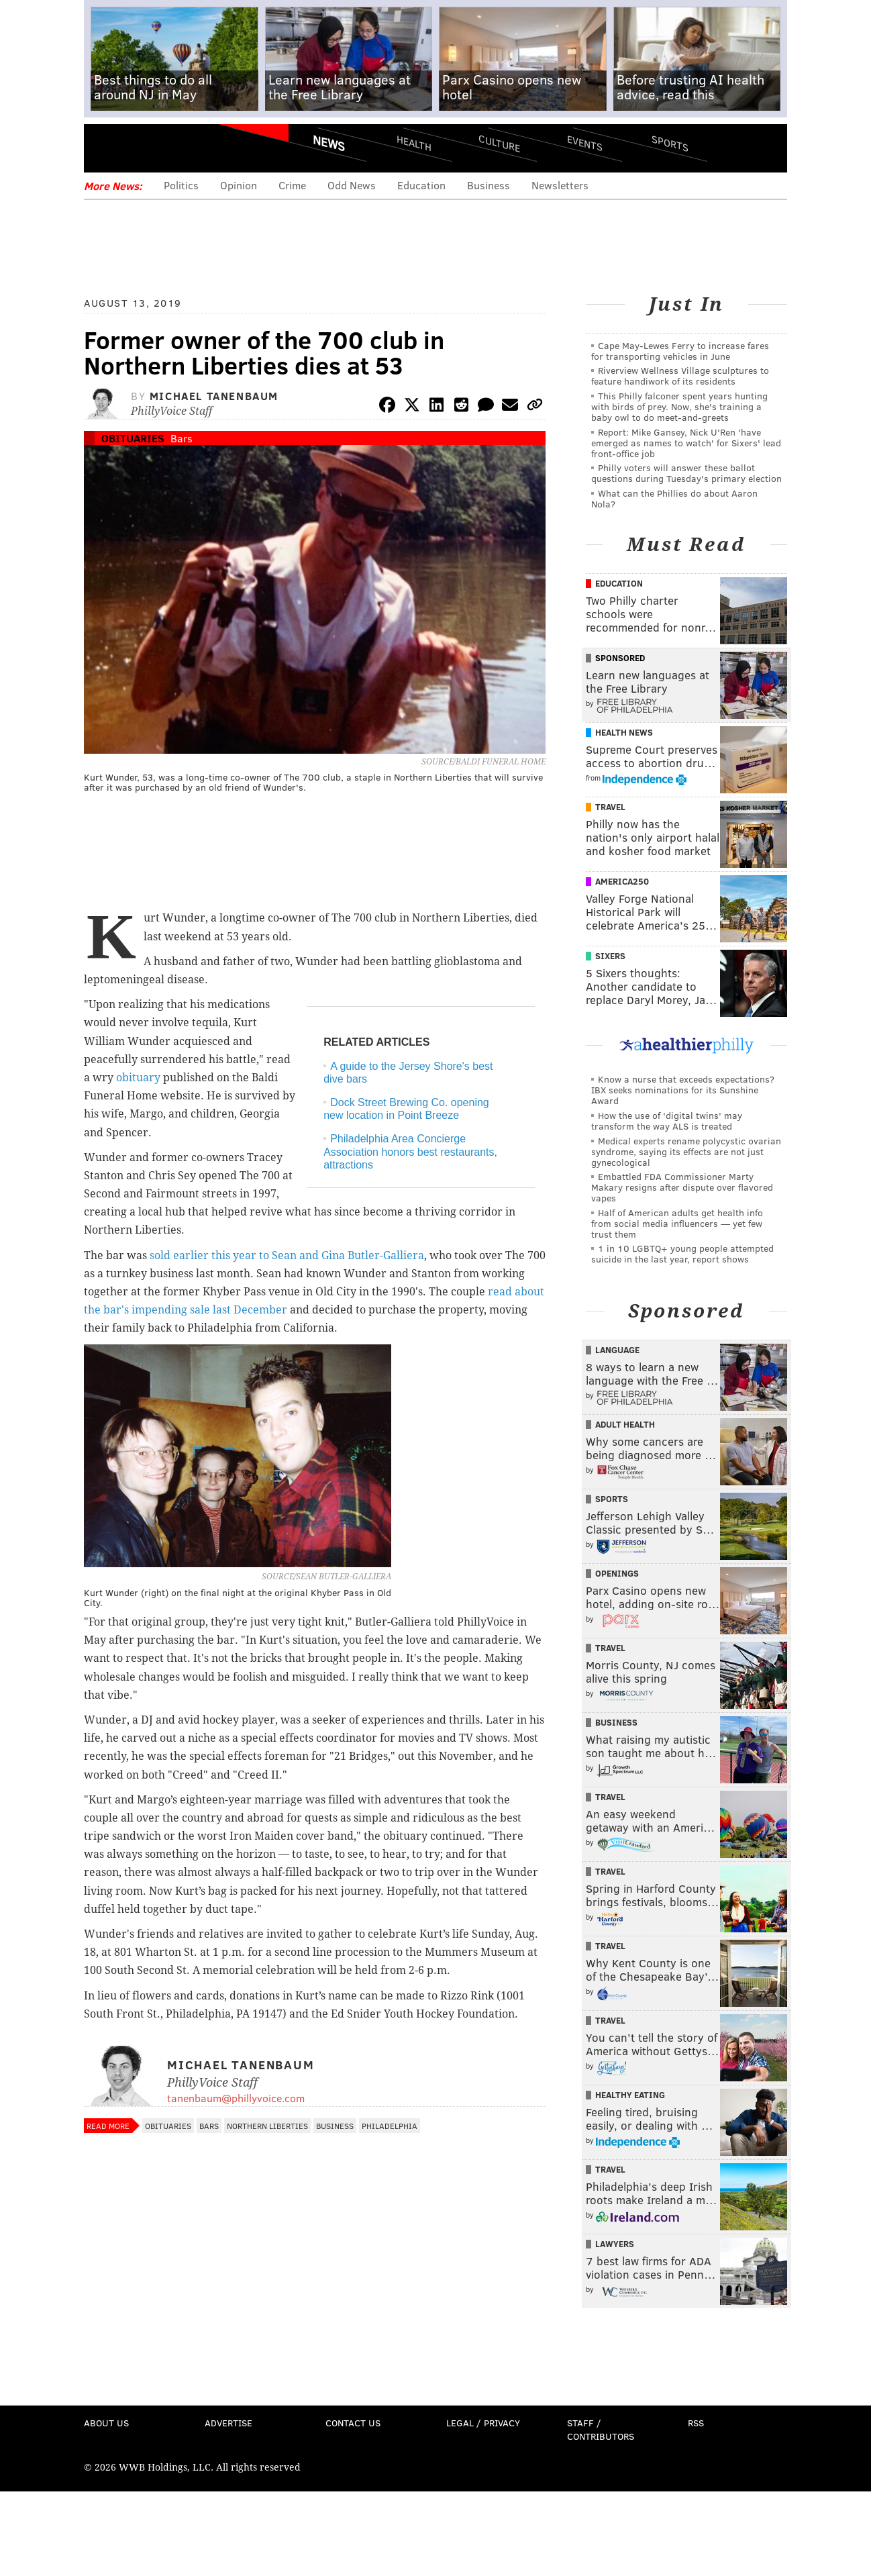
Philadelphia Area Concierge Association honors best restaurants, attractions (410, 1151)
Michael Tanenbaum (214, 396)
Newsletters (559, 185)
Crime (292, 185)
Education (421, 185)
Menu (105, 148)
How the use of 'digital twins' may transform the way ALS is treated (666, 1120)
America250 (622, 881)
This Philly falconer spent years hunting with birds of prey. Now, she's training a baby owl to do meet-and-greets (679, 406)
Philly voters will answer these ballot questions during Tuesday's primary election (686, 473)
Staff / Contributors (600, 2429)
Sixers (610, 956)
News (329, 143)
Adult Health (625, 1424)
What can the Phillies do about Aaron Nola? (674, 498)
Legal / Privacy (483, 2422)
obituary (138, 1077)
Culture (499, 142)
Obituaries (132, 438)
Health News (624, 732)
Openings (617, 1573)
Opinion (238, 185)
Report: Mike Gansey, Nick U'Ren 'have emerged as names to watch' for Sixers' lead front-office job (686, 443)
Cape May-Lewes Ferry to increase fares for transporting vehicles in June (680, 350)
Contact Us (352, 2422)
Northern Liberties (267, 2125)
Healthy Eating (630, 2095)
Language (617, 1350)
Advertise (228, 2422)
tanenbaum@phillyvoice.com (236, 2098)
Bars (181, 438)
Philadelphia (389, 2125)
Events (585, 143)
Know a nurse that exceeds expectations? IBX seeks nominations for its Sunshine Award (682, 1090)
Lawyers (614, 2244)
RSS (696, 2422)
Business (488, 185)
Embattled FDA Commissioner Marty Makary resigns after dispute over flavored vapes (682, 1187)
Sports (670, 143)
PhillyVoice (176, 148)
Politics (181, 185)
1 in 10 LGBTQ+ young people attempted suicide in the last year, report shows (682, 1253)
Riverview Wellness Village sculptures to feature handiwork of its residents (680, 375)
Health (414, 143)
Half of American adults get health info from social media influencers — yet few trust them (677, 1223)
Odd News (351, 185)
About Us (106, 2422)
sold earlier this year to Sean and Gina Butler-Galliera (287, 1255)
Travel (610, 807)
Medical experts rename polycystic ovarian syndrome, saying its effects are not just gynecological (686, 1151)
